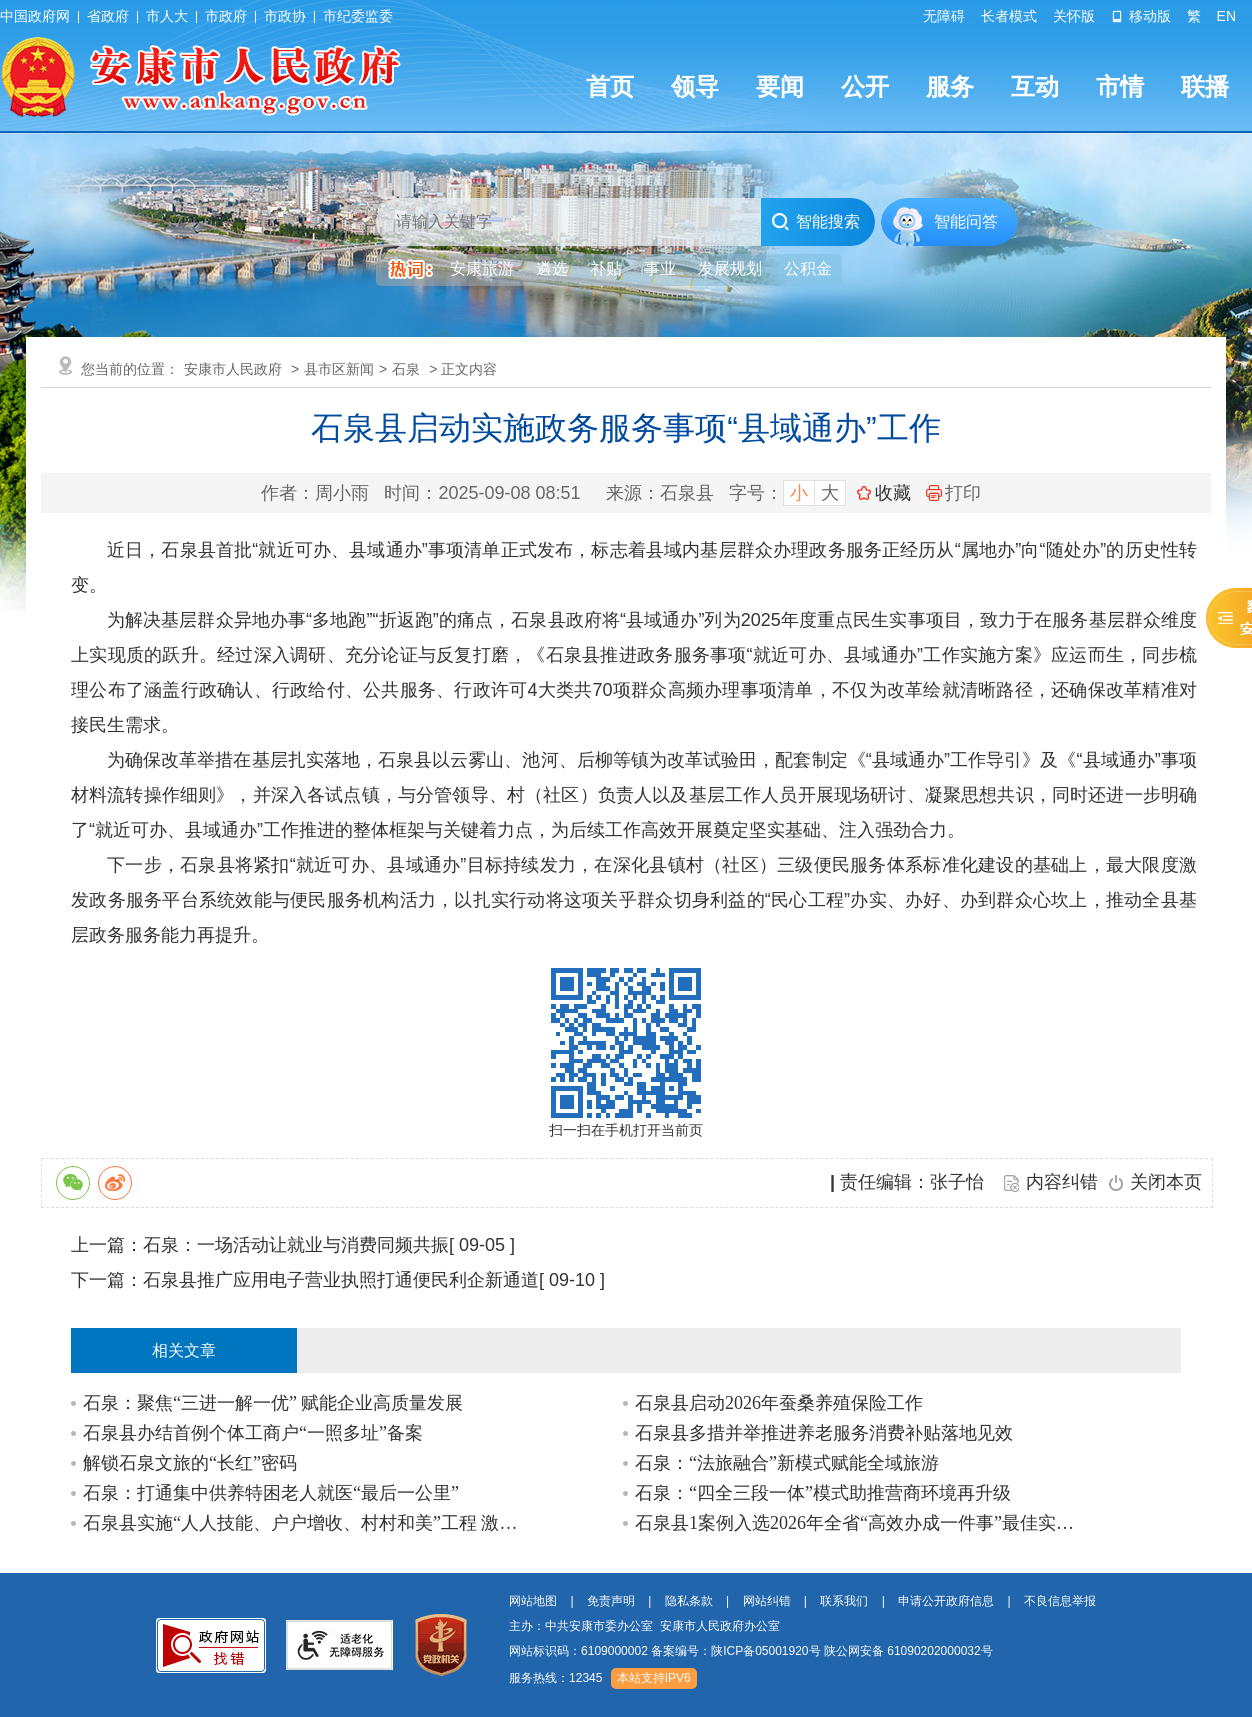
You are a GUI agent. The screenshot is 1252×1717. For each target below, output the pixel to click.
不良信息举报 (1060, 1601)
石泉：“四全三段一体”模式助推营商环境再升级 (823, 1493)
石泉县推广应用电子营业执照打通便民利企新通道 (341, 1280)
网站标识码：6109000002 (751, 1651)
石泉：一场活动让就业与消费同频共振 (296, 1245)
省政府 (108, 16)
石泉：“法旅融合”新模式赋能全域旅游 (787, 1463)
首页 (610, 86)
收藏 (893, 493)
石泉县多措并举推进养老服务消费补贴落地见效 (824, 1433)
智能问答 (966, 221)
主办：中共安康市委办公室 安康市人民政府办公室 (644, 1626)
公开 (865, 86)
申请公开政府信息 (946, 1601)
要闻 (780, 86)
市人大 (167, 16)
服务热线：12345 (555, 1678)
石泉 (406, 369)
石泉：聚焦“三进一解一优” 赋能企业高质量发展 (273, 1403)
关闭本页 (1166, 1182)
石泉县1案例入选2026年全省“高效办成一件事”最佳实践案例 (856, 1523)
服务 (950, 86)
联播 (1205, 86)
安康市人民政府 (233, 369)
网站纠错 (767, 1601)
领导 (695, 86)
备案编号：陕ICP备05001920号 (735, 1651)
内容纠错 (1062, 1182)
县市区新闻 (339, 369)
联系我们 (844, 1601)
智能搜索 (815, 222)
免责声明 (611, 1601)
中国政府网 (35, 16)
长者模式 (1009, 16)
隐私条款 (689, 1601)
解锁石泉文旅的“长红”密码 (190, 1463)
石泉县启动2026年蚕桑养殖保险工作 (779, 1403)
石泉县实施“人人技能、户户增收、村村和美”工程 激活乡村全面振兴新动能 (304, 1523)
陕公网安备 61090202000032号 (908, 1651)
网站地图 (533, 1601)
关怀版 (1074, 16)
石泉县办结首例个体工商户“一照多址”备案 (253, 1433)
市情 (1120, 86)
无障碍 (944, 16)
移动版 (1141, 16)
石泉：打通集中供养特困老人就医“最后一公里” (271, 1493)
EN (1226, 16)
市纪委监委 (358, 16)
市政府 (226, 16)
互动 (1035, 86)
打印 (953, 493)
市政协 (285, 16)
